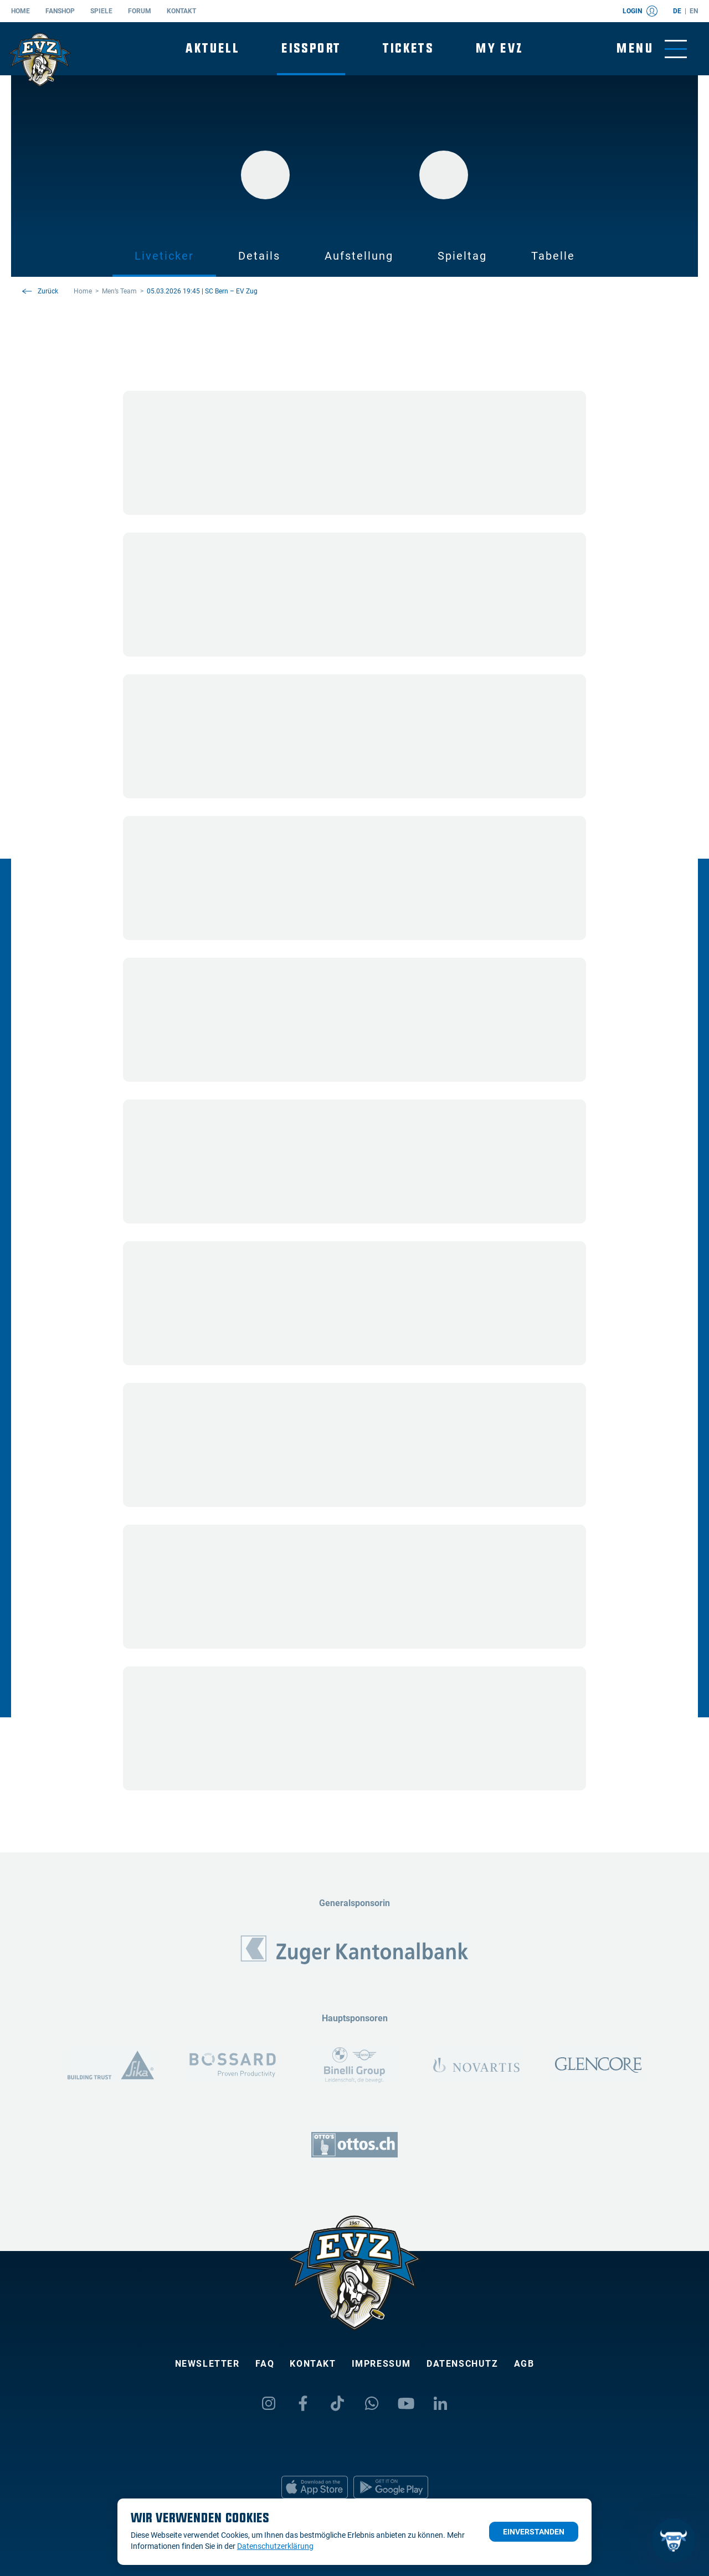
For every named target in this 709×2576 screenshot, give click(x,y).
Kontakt (181, 11)
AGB (524, 2363)
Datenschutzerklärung (275, 2546)
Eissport (311, 48)
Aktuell (212, 48)
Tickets (408, 48)
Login (640, 11)
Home (20, 11)
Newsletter (207, 2363)
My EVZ (499, 48)
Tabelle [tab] (553, 255)
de (677, 11)
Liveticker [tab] (164, 255)
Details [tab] (259, 255)
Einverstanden (533, 2531)
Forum (139, 11)
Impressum (381, 2363)
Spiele (101, 11)
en (694, 11)
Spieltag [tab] (462, 255)
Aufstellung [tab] (359, 255)
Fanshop (60, 11)
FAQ (265, 2363)
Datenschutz (463, 2363)
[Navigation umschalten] (651, 49)
